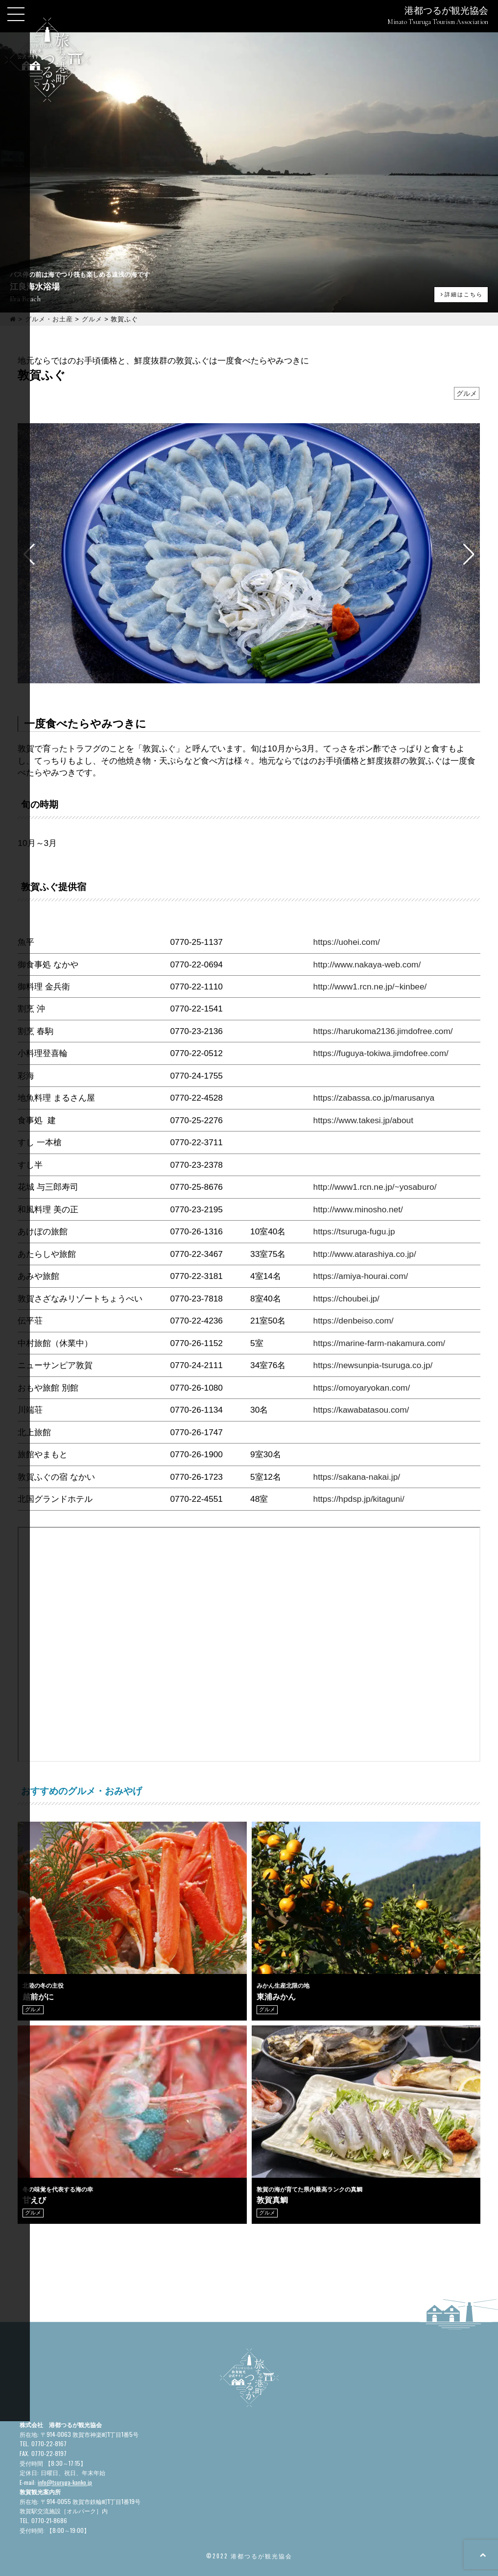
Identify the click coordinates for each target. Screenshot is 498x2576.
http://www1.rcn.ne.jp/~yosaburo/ (375, 1187)
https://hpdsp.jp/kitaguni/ (358, 1499)
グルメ (92, 319)
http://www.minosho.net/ (358, 1209)
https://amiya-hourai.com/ (360, 1276)
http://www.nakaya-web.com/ (367, 964)
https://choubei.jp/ (346, 1298)
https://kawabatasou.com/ (361, 1410)
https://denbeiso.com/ (353, 1320)
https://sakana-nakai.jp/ (357, 1477)
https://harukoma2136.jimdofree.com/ (383, 1031)
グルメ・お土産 (49, 319)
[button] (468, 554)
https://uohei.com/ (346, 942)
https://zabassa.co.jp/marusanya (374, 1098)
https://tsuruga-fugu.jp (354, 1231)
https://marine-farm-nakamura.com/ (379, 1343)
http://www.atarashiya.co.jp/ (364, 1254)
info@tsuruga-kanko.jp (65, 2482)
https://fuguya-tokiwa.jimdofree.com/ (381, 1053)
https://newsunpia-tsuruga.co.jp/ (373, 1365)
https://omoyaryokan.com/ (361, 1388)
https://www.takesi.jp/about (363, 1120)
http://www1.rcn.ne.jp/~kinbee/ (370, 986)
